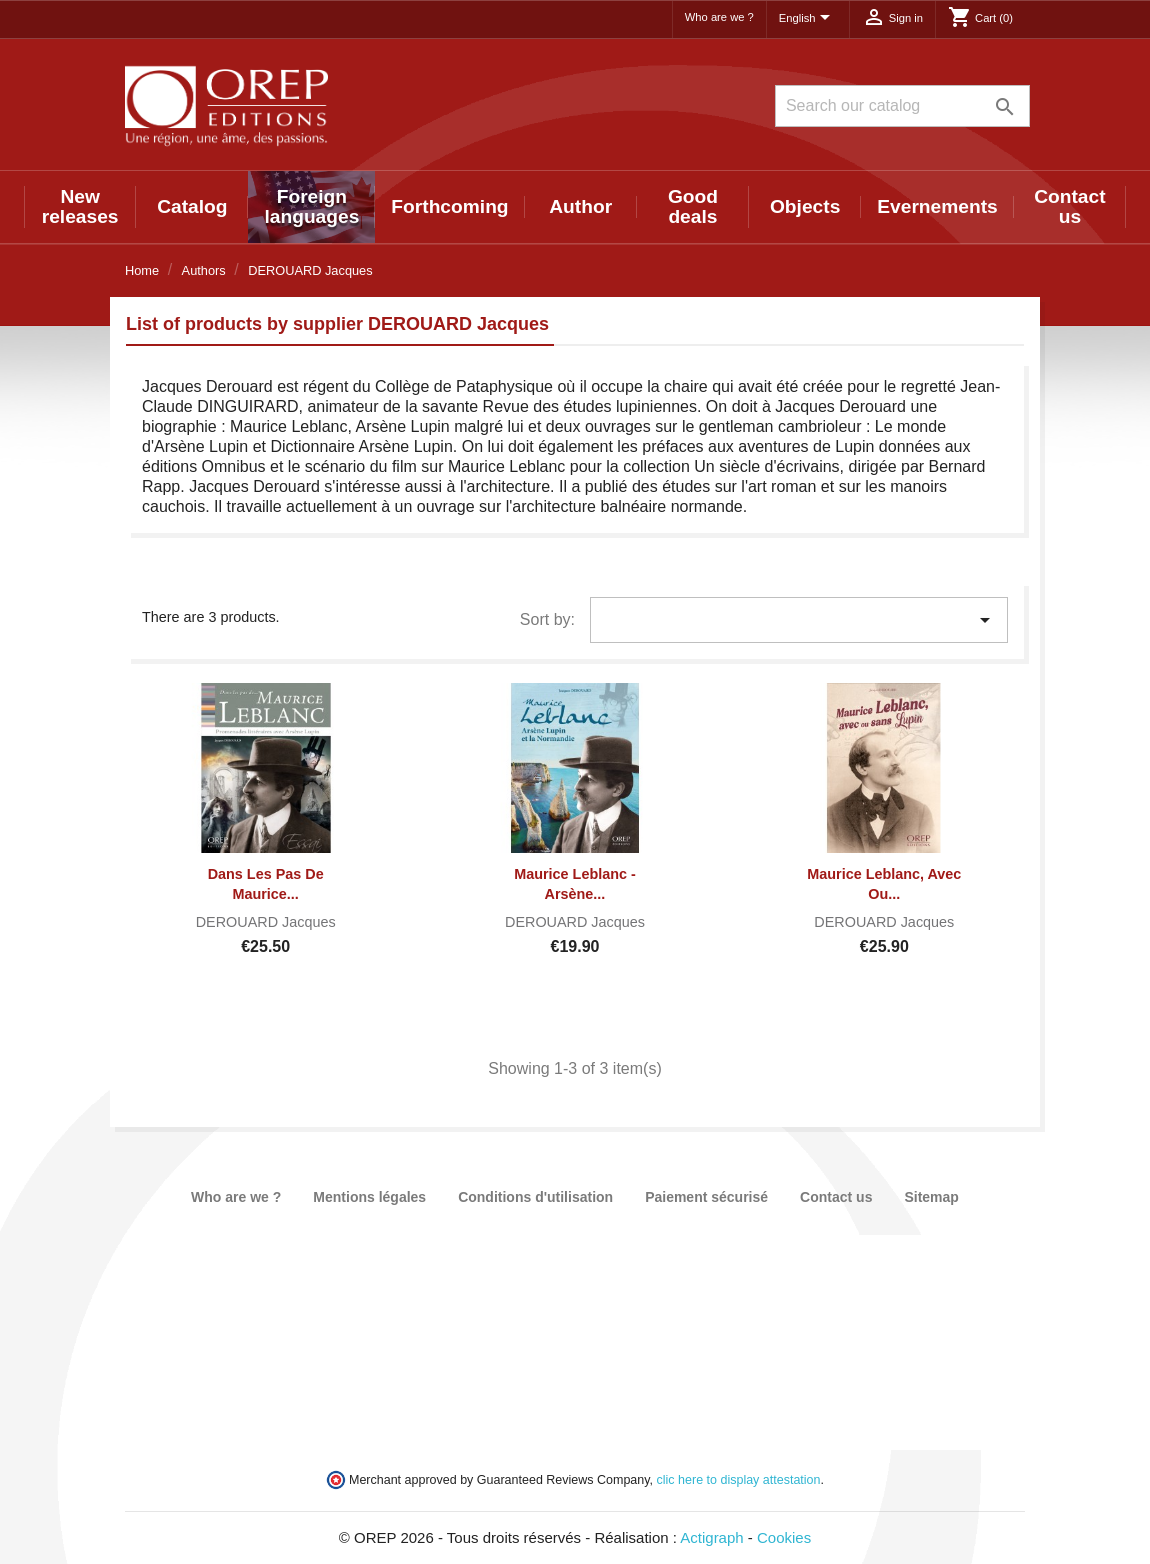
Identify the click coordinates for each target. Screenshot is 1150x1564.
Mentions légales (369, 1197)
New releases (80, 206)
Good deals (693, 206)
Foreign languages (311, 206)
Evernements (937, 206)
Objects (805, 206)
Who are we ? (719, 17)
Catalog (192, 206)
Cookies (784, 1537)
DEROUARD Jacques (266, 922)
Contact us (1069, 206)
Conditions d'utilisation (535, 1197)
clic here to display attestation (739, 1480)
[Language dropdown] (808, 19)
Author (580, 206)
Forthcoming (449, 206)
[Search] (902, 106)
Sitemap (931, 1197)
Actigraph (711, 1537)
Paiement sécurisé (706, 1197)
